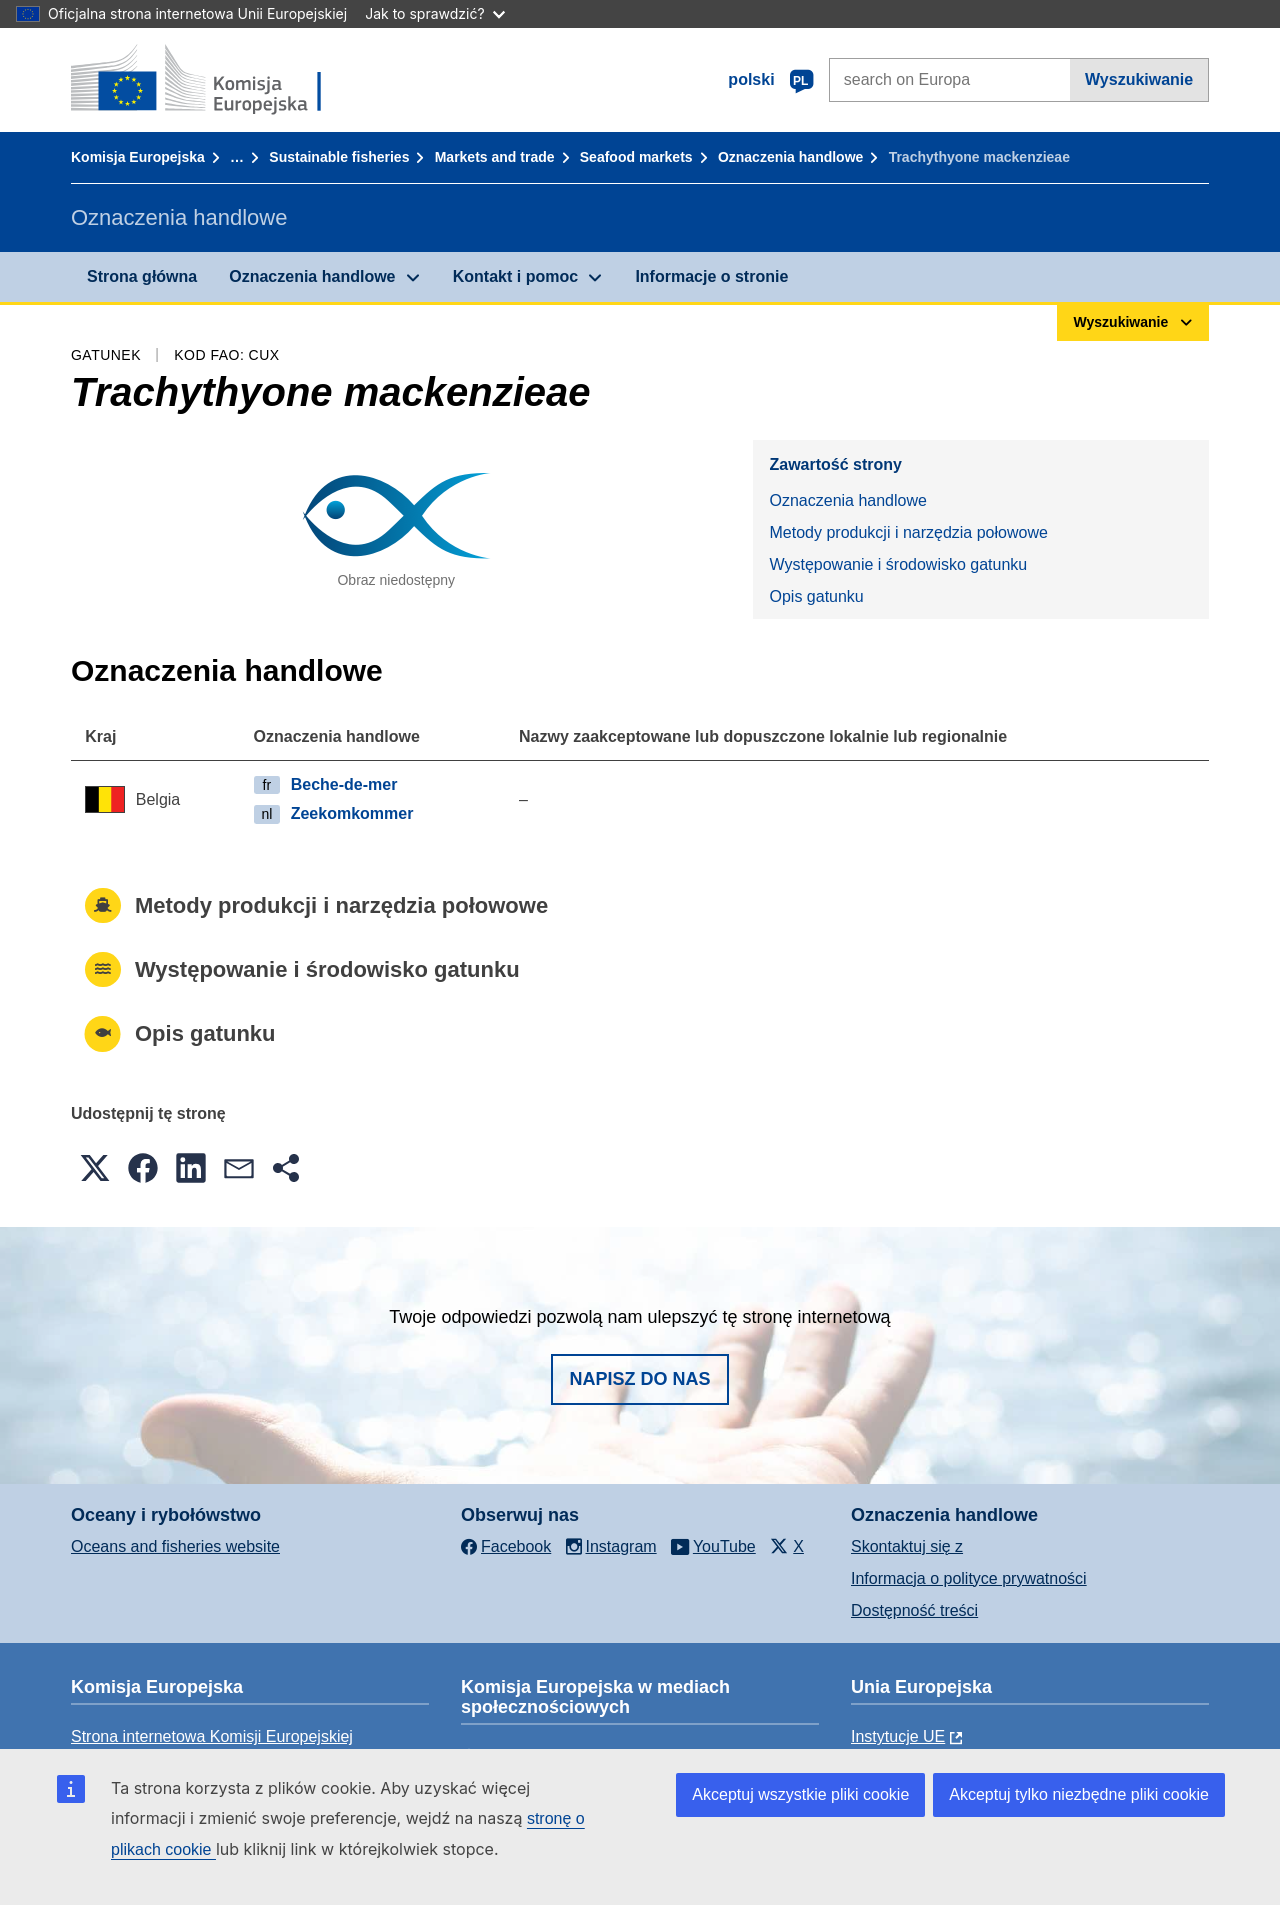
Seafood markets (636, 157)
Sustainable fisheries (339, 157)
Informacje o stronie (711, 276)
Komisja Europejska (138, 157)
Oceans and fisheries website (175, 1546)
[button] (95, 1168)
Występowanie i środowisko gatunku (898, 564)
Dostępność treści (914, 1610)
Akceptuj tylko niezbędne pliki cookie (1079, 1794)
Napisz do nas (639, 1379)
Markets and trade (495, 157)
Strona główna (142, 276)
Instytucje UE (898, 1736)
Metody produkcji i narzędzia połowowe (908, 532)
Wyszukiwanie (1139, 79)
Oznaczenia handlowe (790, 157)
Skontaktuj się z (907, 1546)
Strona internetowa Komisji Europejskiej (212, 1736)
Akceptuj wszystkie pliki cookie (800, 1794)
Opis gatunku (816, 596)
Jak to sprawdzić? (434, 13)
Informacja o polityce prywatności (969, 1578)
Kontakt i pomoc (515, 276)
